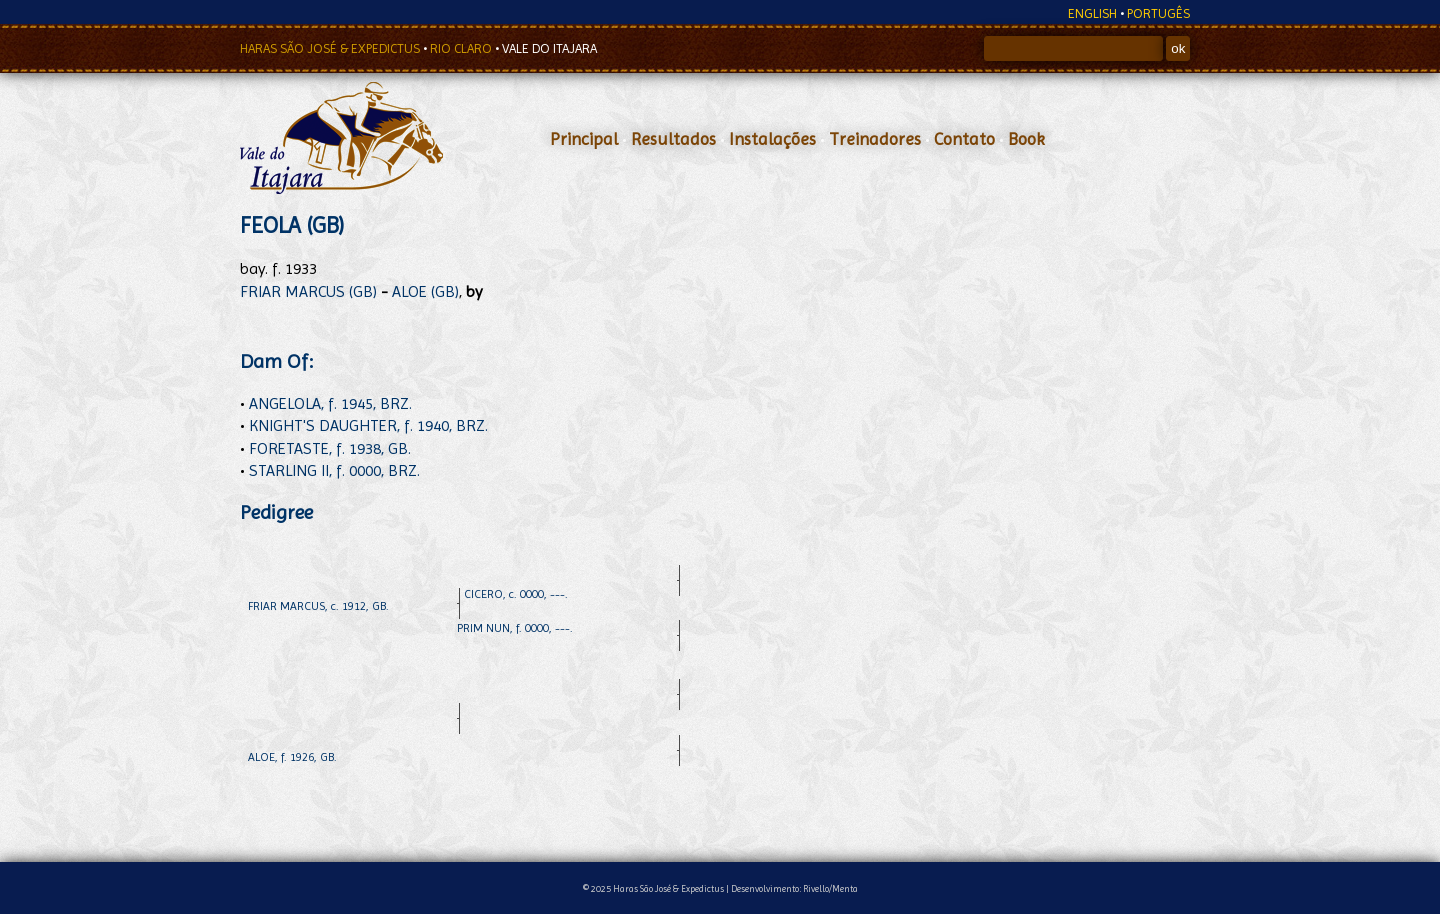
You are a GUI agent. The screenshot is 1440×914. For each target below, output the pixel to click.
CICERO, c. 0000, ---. (516, 594)
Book (1026, 139)
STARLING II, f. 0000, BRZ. (334, 470)
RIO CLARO (462, 48)
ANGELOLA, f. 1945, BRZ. (330, 403)
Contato (964, 139)
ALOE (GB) (425, 291)
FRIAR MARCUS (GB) (308, 291)
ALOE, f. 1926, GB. (292, 757)
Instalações (772, 139)
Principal (584, 139)
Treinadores (875, 139)
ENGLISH (1092, 13)
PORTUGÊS (1158, 13)
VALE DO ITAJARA (549, 48)
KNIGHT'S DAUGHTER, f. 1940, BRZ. (368, 425)
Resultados (673, 139)
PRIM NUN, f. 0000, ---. (515, 628)
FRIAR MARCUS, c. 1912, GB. (318, 606)
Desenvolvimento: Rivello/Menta (794, 888)
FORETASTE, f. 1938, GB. (330, 448)
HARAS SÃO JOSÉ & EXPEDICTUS (331, 48)
